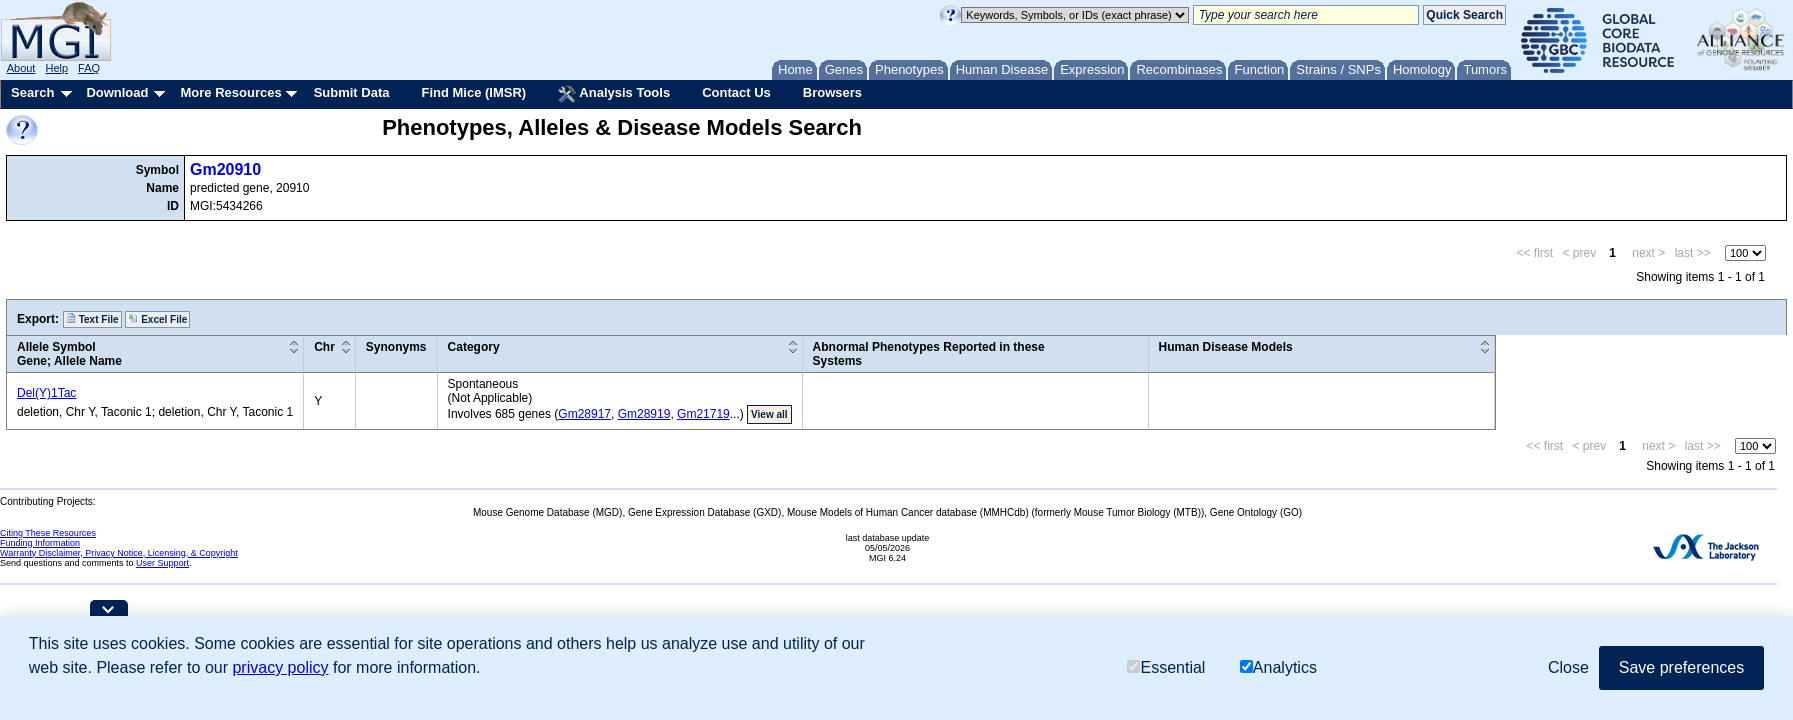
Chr (324, 347)
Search (32, 92)
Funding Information (40, 543)
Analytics (1278, 667)
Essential (1166, 667)
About (21, 68)
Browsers (832, 92)
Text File (92, 319)
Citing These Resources (48, 533)
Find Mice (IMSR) (473, 92)
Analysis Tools (614, 94)
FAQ (89, 68)
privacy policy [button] (280, 667)
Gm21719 (703, 414)
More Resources (230, 92)
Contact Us (736, 92)
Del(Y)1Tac (46, 393)
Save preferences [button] (1681, 667)
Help (56, 68)
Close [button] (1568, 667)
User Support (162, 563)
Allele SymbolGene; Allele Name (69, 354)
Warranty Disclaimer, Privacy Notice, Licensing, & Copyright (119, 553)
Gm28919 (644, 414)
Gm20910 (225, 169)
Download (117, 92)
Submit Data (352, 92)
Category (474, 347)
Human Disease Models (1226, 347)
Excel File (157, 319)
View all (769, 414)
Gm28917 (584, 414)
